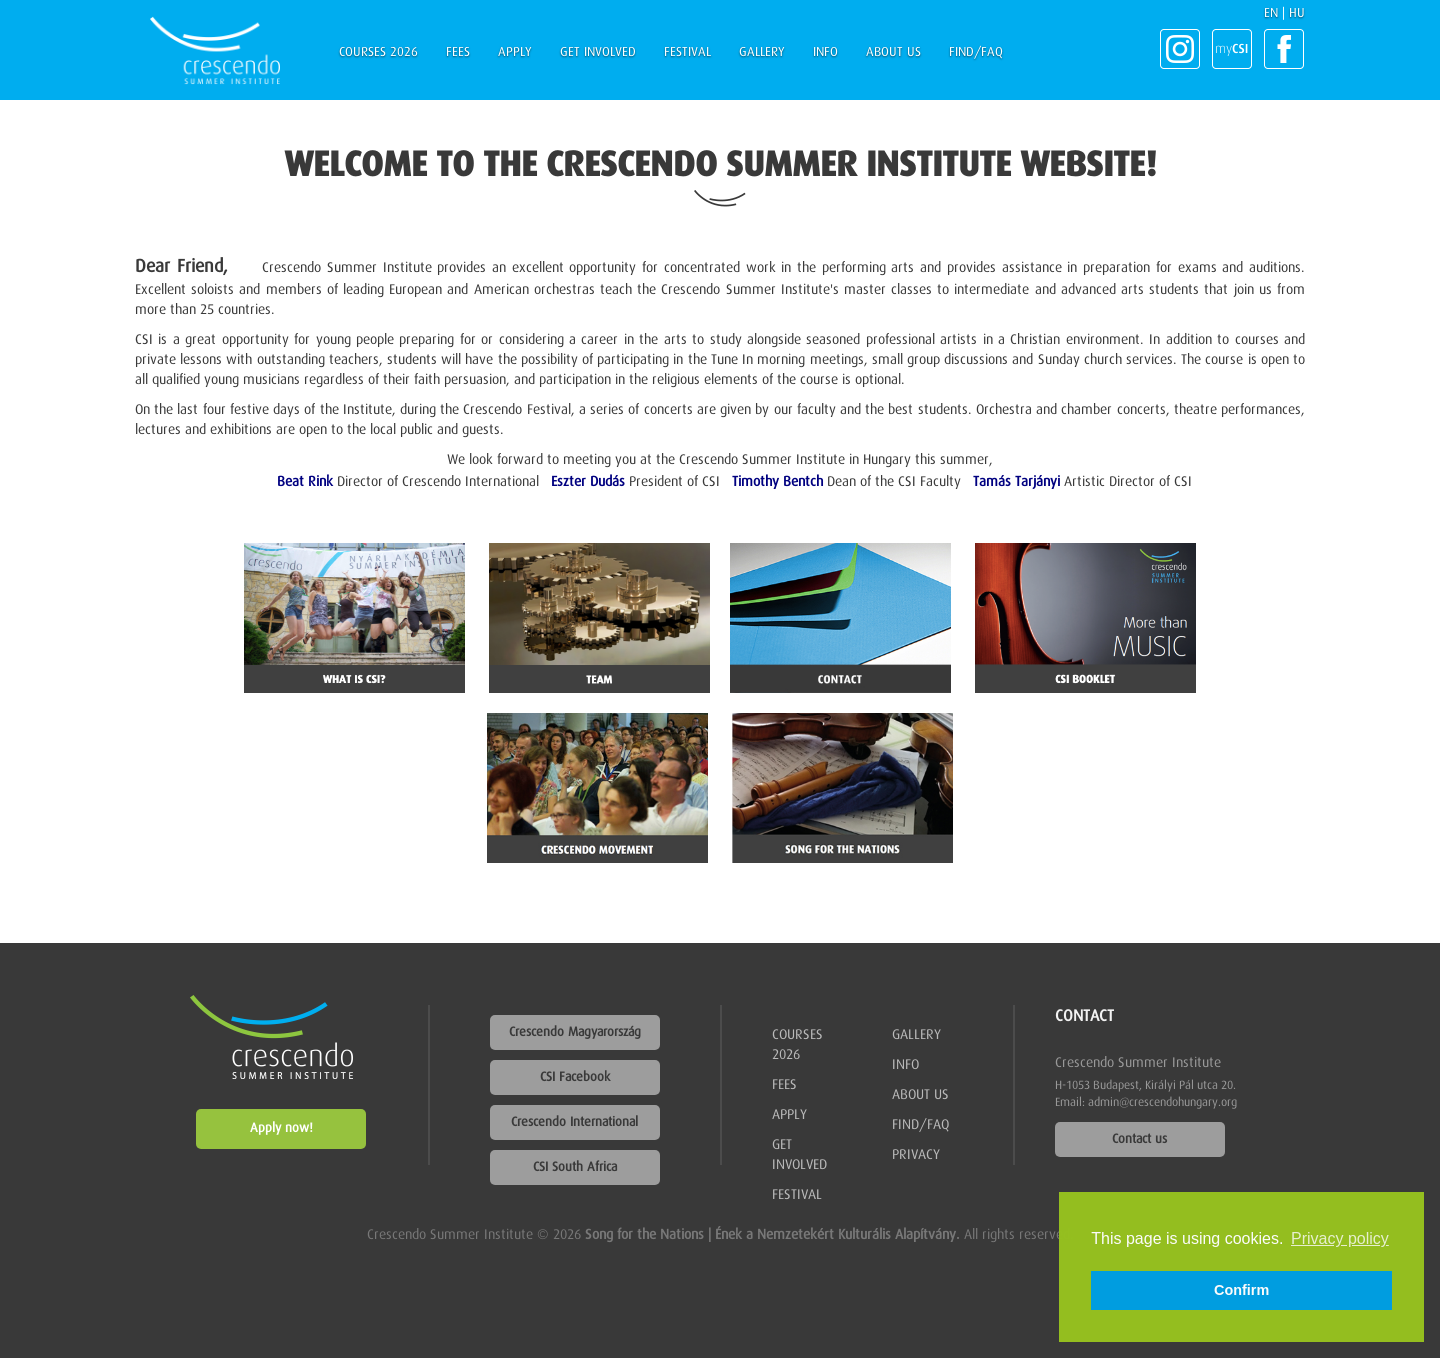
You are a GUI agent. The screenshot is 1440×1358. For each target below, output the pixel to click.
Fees (458, 52)
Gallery (762, 52)
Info (825, 52)
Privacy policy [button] (1340, 1238)
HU (1297, 13)
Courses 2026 (378, 52)
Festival (687, 52)
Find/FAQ (976, 52)
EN (1271, 13)
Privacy (916, 1155)
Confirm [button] (1241, 1290)
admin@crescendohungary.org (1162, 1103)
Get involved (598, 52)
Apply (515, 52)
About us (893, 52)
